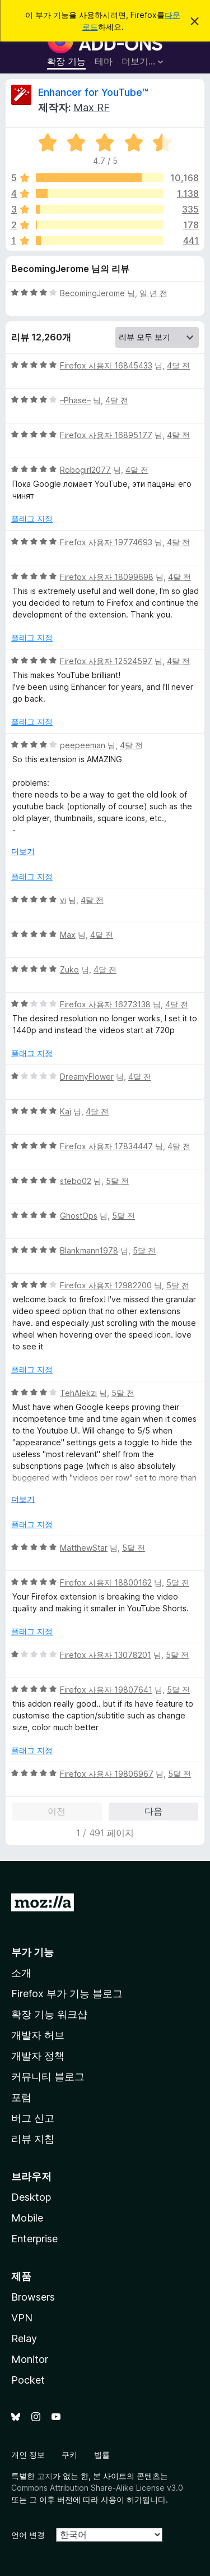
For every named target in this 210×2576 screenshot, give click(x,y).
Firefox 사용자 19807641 (106, 1689)
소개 (21, 1973)
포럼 (21, 2097)
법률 (102, 2454)
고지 (45, 2476)
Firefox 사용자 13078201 (105, 1655)
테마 (104, 61)
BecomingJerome (92, 293)
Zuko (69, 969)
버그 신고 (32, 2118)
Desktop (31, 2197)
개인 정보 (28, 2454)
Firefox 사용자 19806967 (106, 1773)
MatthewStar (84, 1547)
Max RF (91, 107)
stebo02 (75, 1181)
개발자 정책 (37, 2056)
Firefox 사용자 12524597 (106, 661)
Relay (24, 2338)
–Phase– (75, 400)
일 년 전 (153, 293)
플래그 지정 (32, 518)
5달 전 (117, 1181)
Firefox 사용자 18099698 (106, 577)
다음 (153, 1811)
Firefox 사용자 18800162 (106, 1582)
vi (63, 900)
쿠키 (69, 2454)
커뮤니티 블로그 (48, 2076)
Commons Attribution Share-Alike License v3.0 (97, 2487)
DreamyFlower (87, 1076)
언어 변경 (28, 2535)
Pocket (28, 2380)
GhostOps (78, 1215)
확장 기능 (66, 61)
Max (68, 934)
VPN (21, 2318)
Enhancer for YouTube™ (93, 92)
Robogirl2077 (85, 469)
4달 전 (178, 365)
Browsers (33, 2297)
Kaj (65, 1111)
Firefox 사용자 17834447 (106, 1146)
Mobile (27, 2218)
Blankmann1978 (89, 1250)
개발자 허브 (37, 2035)
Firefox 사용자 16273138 (105, 1004)
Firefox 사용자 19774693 (106, 542)
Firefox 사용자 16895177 (106, 435)
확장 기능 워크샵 (49, 2014)
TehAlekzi (78, 1393)
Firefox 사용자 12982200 (106, 1285)
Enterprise (34, 2239)
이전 (57, 1811)
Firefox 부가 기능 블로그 (67, 1993)
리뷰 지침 (32, 2139)
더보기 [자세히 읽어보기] (23, 851)
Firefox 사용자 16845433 (106, 365)
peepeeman (82, 745)
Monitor (29, 2359)
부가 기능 (32, 1952)
